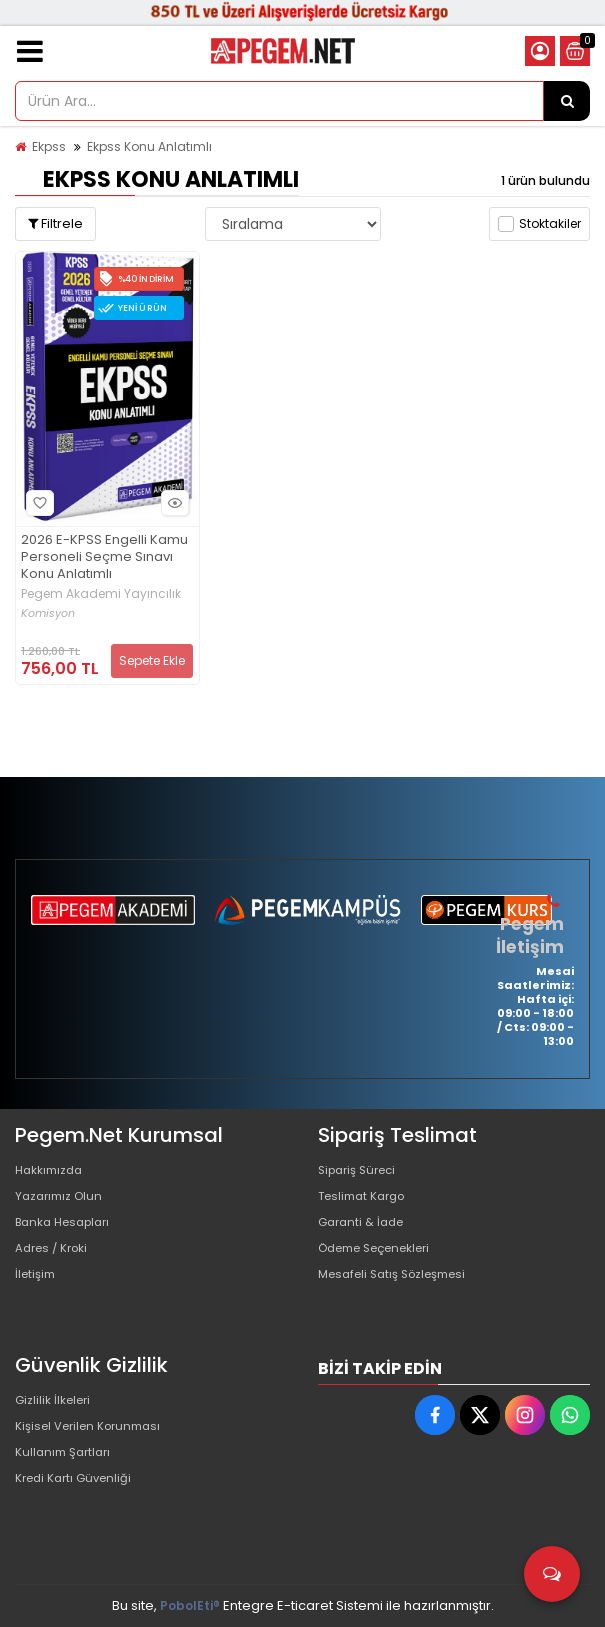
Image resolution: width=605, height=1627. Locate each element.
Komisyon (48, 613)
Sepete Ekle (152, 660)
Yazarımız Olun (63, 1201)
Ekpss (49, 146)
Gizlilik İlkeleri (57, 1401)
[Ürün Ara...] (567, 101)
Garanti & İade (365, 1233)
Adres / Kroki (56, 1265)
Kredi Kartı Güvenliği (79, 1497)
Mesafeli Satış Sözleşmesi (401, 1297)
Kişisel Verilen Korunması (96, 1433)
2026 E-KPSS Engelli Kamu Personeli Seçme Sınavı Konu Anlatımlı (104, 557)
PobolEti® (190, 1605)
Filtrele (55, 223)
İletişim (37, 1297)
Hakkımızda (53, 1169)
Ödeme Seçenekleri (384, 1265)
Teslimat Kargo (367, 1201)
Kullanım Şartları (67, 1465)
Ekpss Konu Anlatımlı (149, 146)
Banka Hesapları (68, 1233)
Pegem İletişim (532, 934)
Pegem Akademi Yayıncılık (101, 594)
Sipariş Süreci (362, 1169)
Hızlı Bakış (172, 502)
